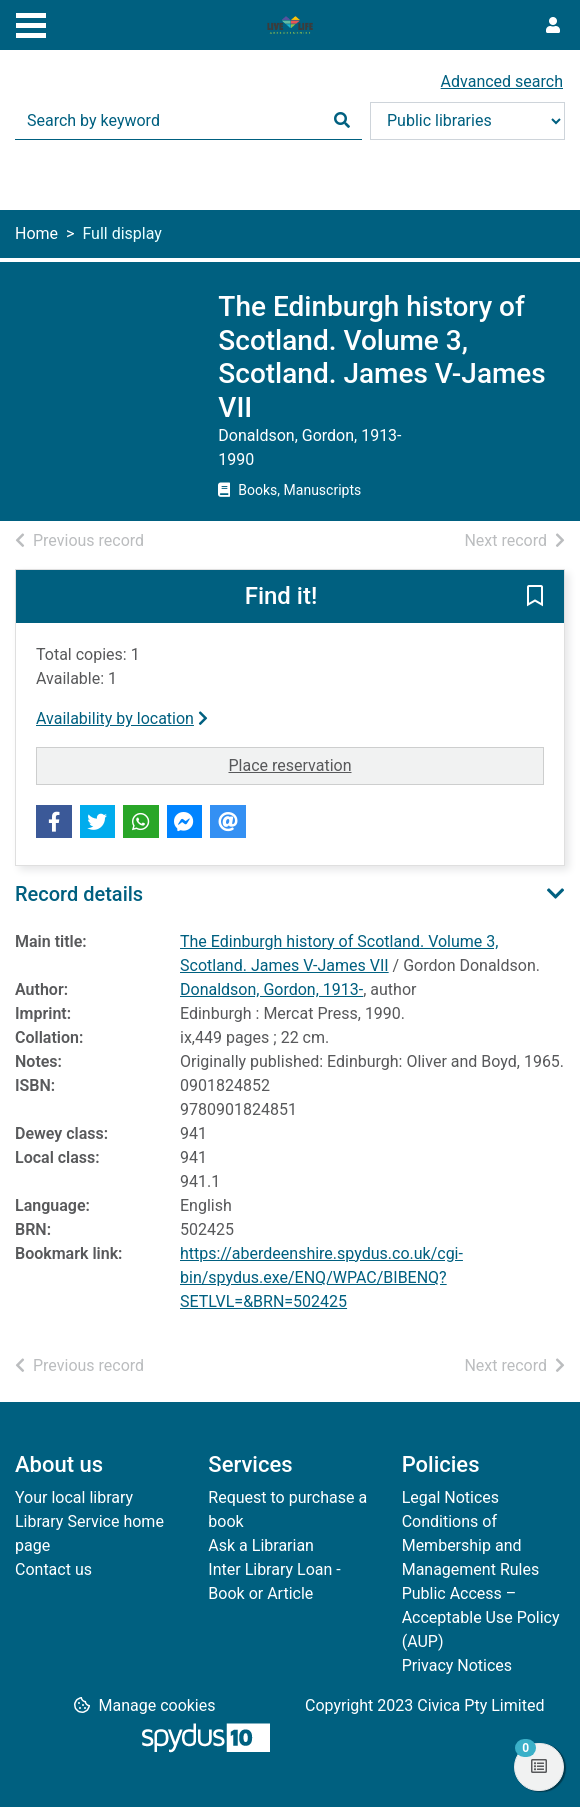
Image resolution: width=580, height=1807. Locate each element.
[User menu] (553, 26)
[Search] (342, 121)
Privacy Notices (457, 1665)
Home (36, 233)
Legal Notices (450, 1497)
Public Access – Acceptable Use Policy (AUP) (481, 1617)
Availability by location (122, 718)
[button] (535, 598)
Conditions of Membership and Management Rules (471, 1545)
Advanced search (502, 81)
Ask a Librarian (261, 1545)
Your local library (74, 1497)
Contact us (53, 1569)
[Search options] (467, 121)
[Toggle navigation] (31, 23)
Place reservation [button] (387, 764)
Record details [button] (79, 894)
